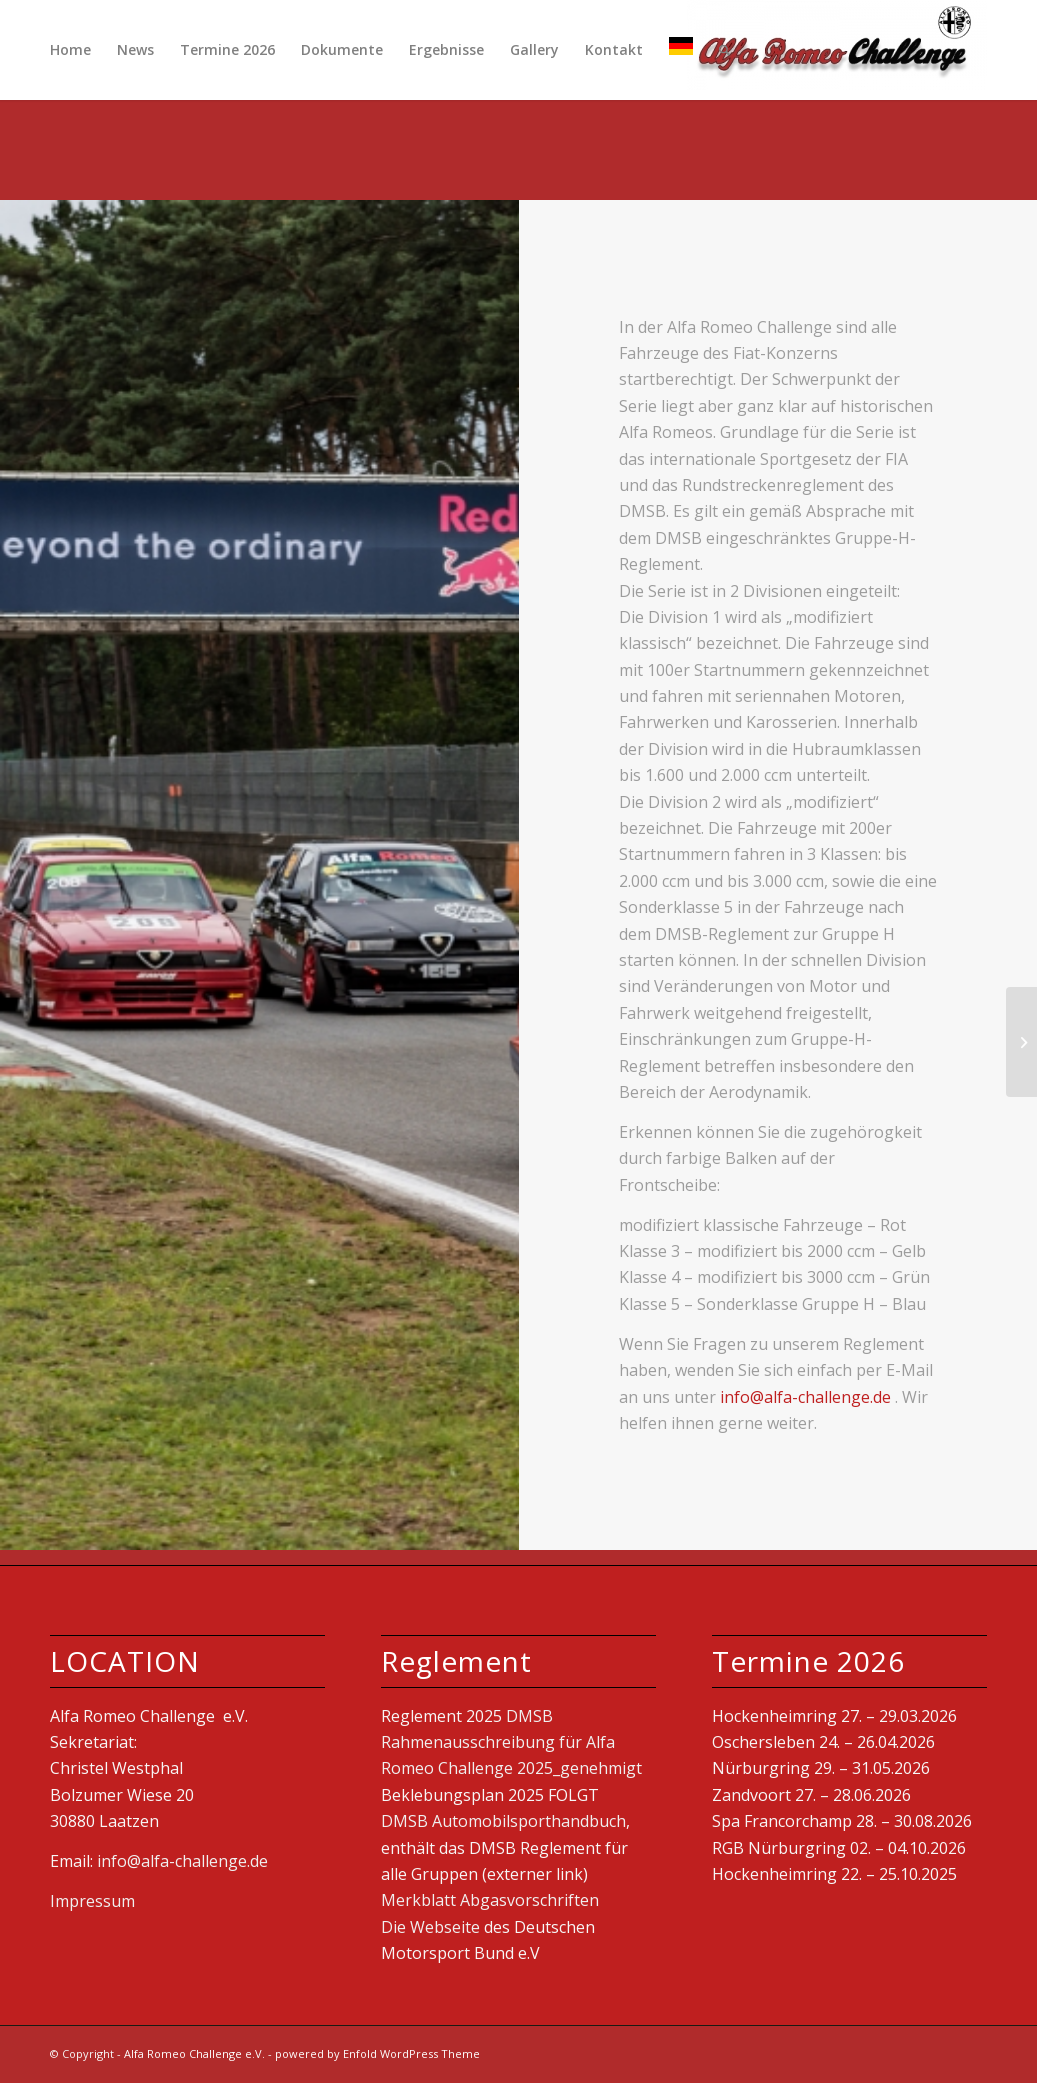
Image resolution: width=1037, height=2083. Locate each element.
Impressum (92, 1901)
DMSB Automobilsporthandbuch (503, 1821)
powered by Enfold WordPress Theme (377, 2053)
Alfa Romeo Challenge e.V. (194, 2053)
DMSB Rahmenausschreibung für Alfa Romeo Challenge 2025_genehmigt (511, 1742)
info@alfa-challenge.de (807, 1397)
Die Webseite (430, 1927)
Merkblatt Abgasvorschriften (490, 1900)
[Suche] (724, 50)
